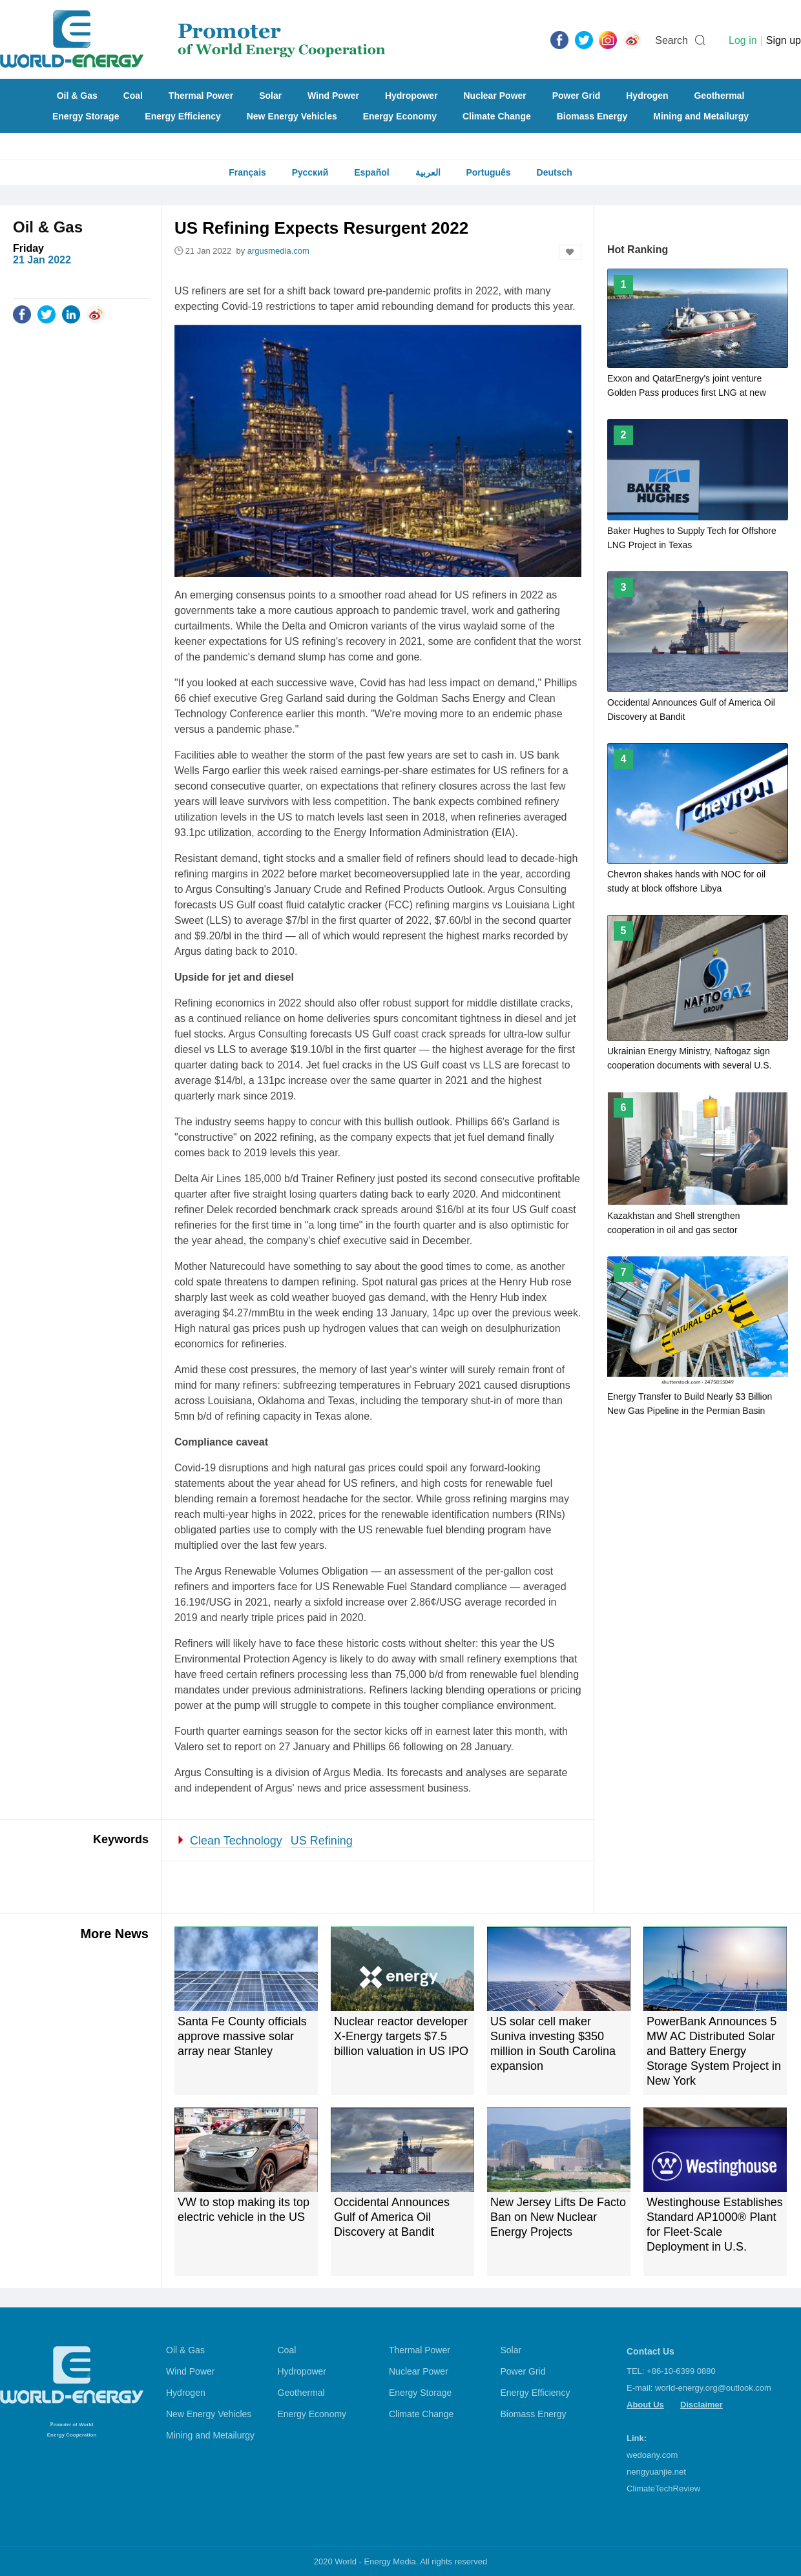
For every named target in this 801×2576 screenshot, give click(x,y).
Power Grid (576, 95)
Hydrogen (647, 95)
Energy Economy (400, 116)
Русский (310, 172)
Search (671, 40)
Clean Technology (236, 1840)
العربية (428, 172)
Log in (743, 40)
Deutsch (554, 172)
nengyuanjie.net (656, 2472)
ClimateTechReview (663, 2488)
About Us (645, 2404)
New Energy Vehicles (292, 116)
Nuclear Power (495, 95)
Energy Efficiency (183, 116)
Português (488, 172)
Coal (133, 95)
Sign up (783, 40)
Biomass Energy (592, 116)
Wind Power (333, 95)
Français (247, 172)
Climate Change (497, 116)
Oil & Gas (77, 95)
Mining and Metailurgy (701, 116)
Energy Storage (85, 116)
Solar (270, 95)
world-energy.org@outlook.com (713, 2388)
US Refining (322, 1840)
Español (371, 172)
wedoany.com (652, 2455)
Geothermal (719, 95)
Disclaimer (701, 2404)
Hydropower (411, 95)
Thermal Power (201, 95)
